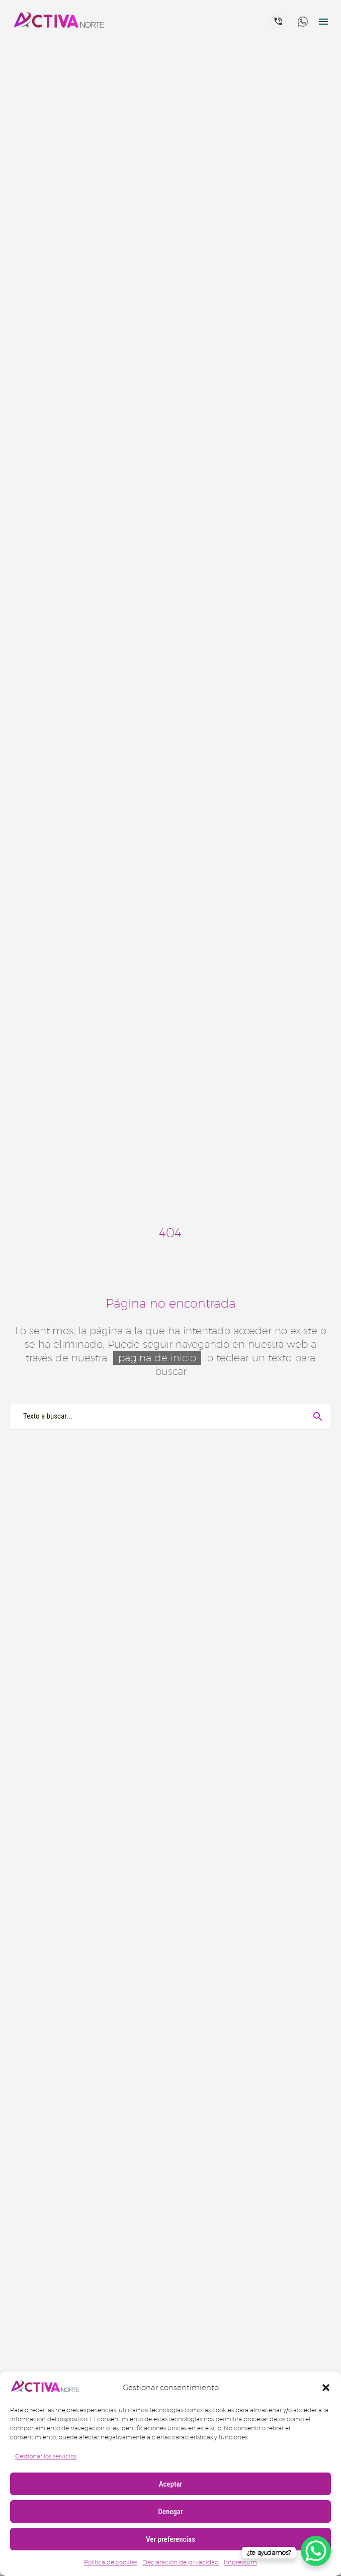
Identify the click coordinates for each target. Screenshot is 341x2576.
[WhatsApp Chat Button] (316, 2551)
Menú (323, 22)
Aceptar (171, 2484)
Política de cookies (110, 2562)
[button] (326, 2388)
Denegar (170, 2511)
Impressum (240, 2562)
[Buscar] (170, 1416)
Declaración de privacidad (180, 2562)
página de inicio (157, 1358)
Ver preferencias (170, 2539)
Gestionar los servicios (45, 2456)
